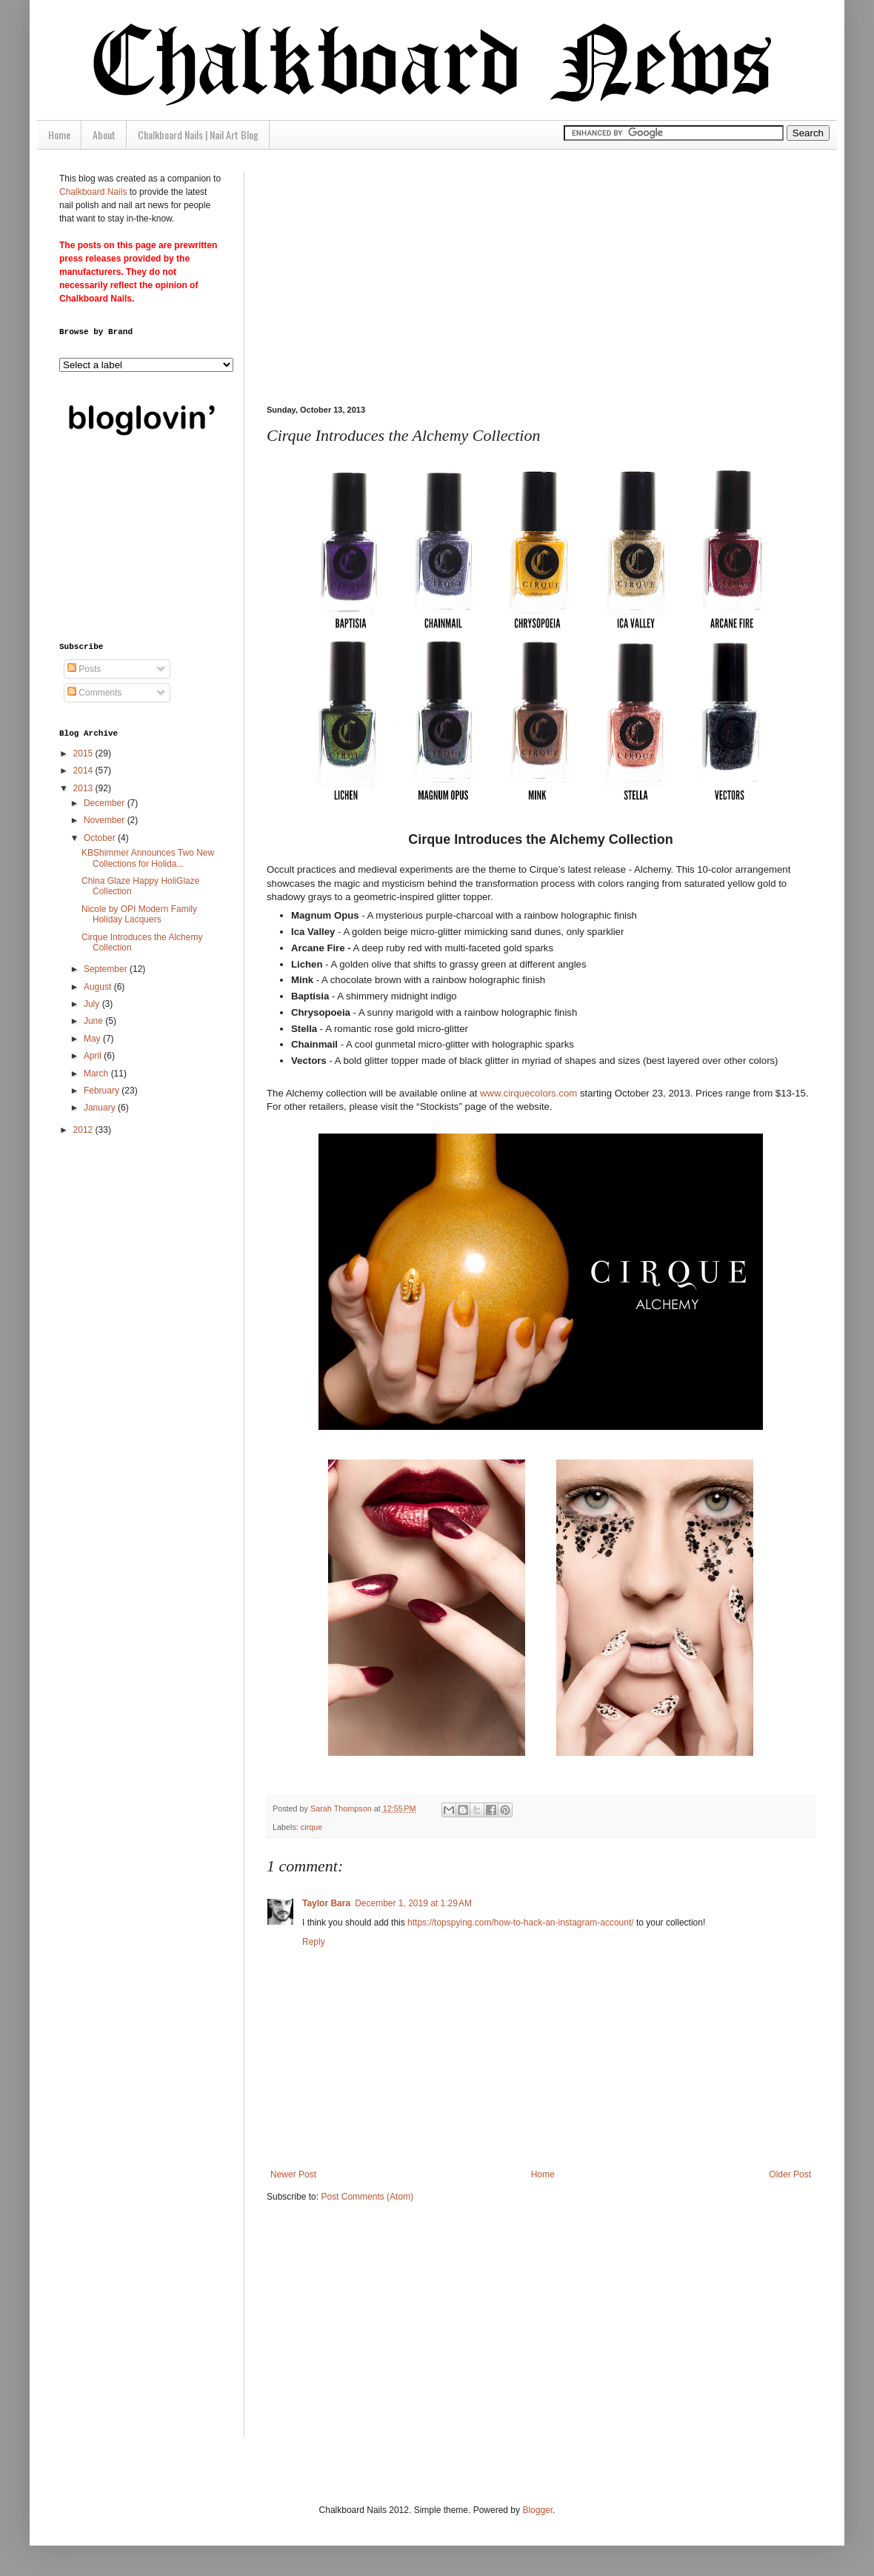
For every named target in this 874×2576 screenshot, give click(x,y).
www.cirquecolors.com (528, 1093)
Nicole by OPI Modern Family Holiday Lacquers (139, 914)
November (105, 820)
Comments (94, 693)
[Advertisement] (512, 275)
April (94, 1056)
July (93, 1004)
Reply (313, 1942)
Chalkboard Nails (93, 192)
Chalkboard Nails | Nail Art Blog (198, 134)
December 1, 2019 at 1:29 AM (413, 1903)
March (97, 1073)
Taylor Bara (326, 1903)
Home (59, 134)
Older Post (790, 2174)
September (107, 969)
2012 (84, 1130)
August (99, 987)
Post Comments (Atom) (367, 2196)
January (101, 1107)
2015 (84, 753)
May (93, 1039)
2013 (84, 788)
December (105, 803)
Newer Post (293, 2174)
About (104, 134)
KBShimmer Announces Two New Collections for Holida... (147, 858)
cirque (311, 1827)
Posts (84, 669)
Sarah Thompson (342, 1808)
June (94, 1021)
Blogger (537, 2510)
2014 (84, 770)
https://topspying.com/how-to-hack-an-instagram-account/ (520, 1922)
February (102, 1090)
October (101, 838)
